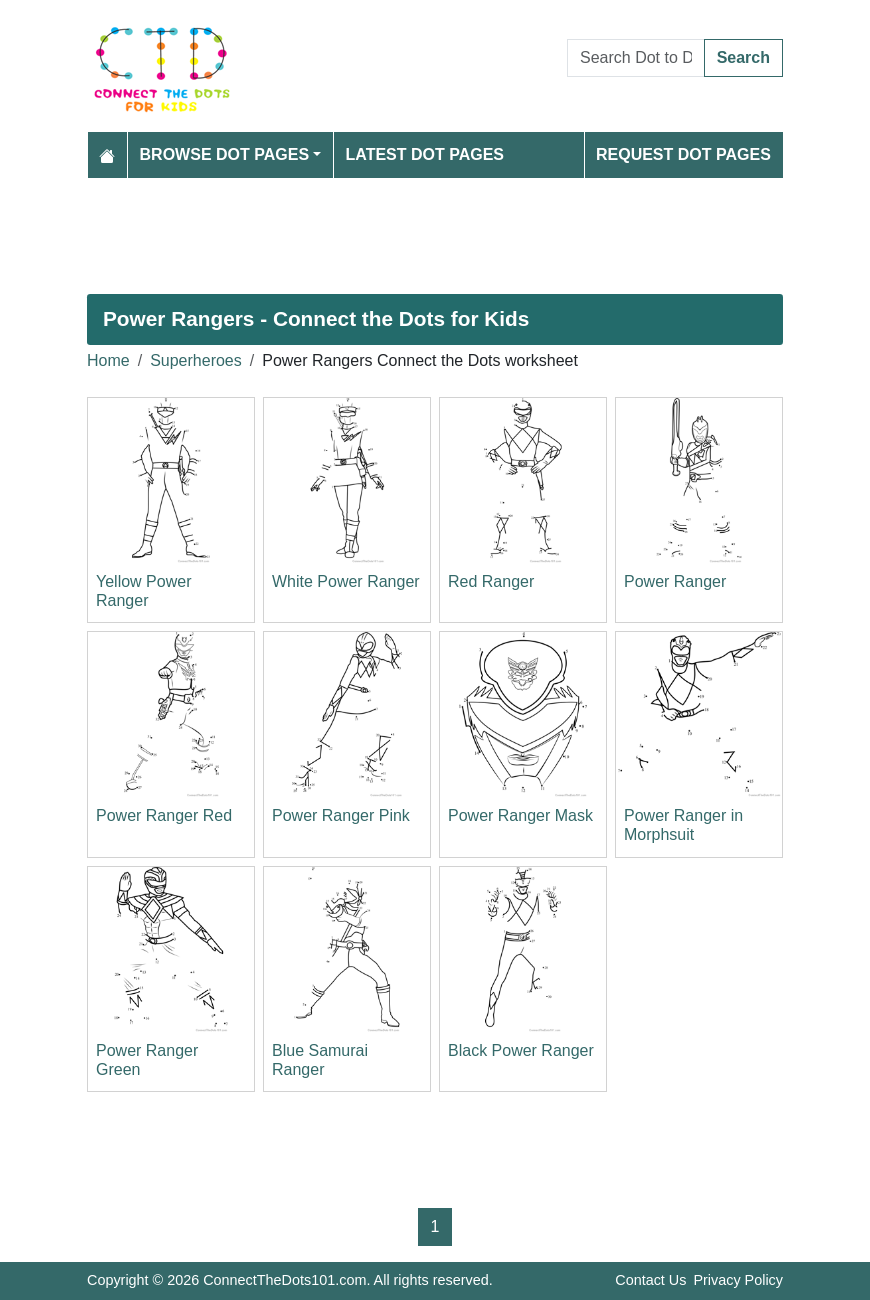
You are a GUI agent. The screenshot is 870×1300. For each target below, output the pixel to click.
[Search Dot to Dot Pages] (636, 58)
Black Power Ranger (521, 1050)
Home (108, 360)
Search (743, 57)
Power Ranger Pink (341, 815)
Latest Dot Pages (425, 154)
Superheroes (196, 360)
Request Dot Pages (683, 154)
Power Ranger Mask (520, 815)
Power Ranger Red (164, 815)
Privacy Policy (738, 1280)
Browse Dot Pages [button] (225, 154)
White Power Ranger (346, 581)
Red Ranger (491, 581)
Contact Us (650, 1280)
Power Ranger (675, 581)
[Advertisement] (435, 236)
